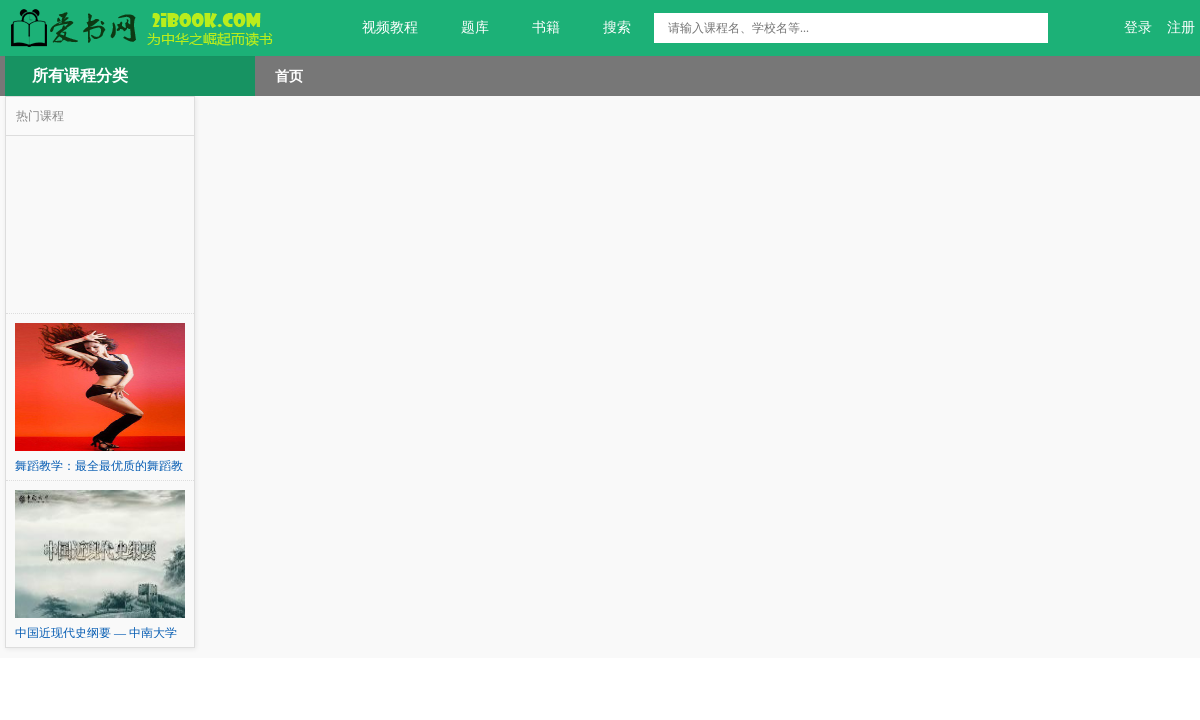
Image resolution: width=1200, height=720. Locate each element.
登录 (1138, 27)
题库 (463, 28)
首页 (289, 76)
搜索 (605, 28)
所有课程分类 (80, 75)
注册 (1181, 27)
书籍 (534, 28)
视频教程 (378, 28)
